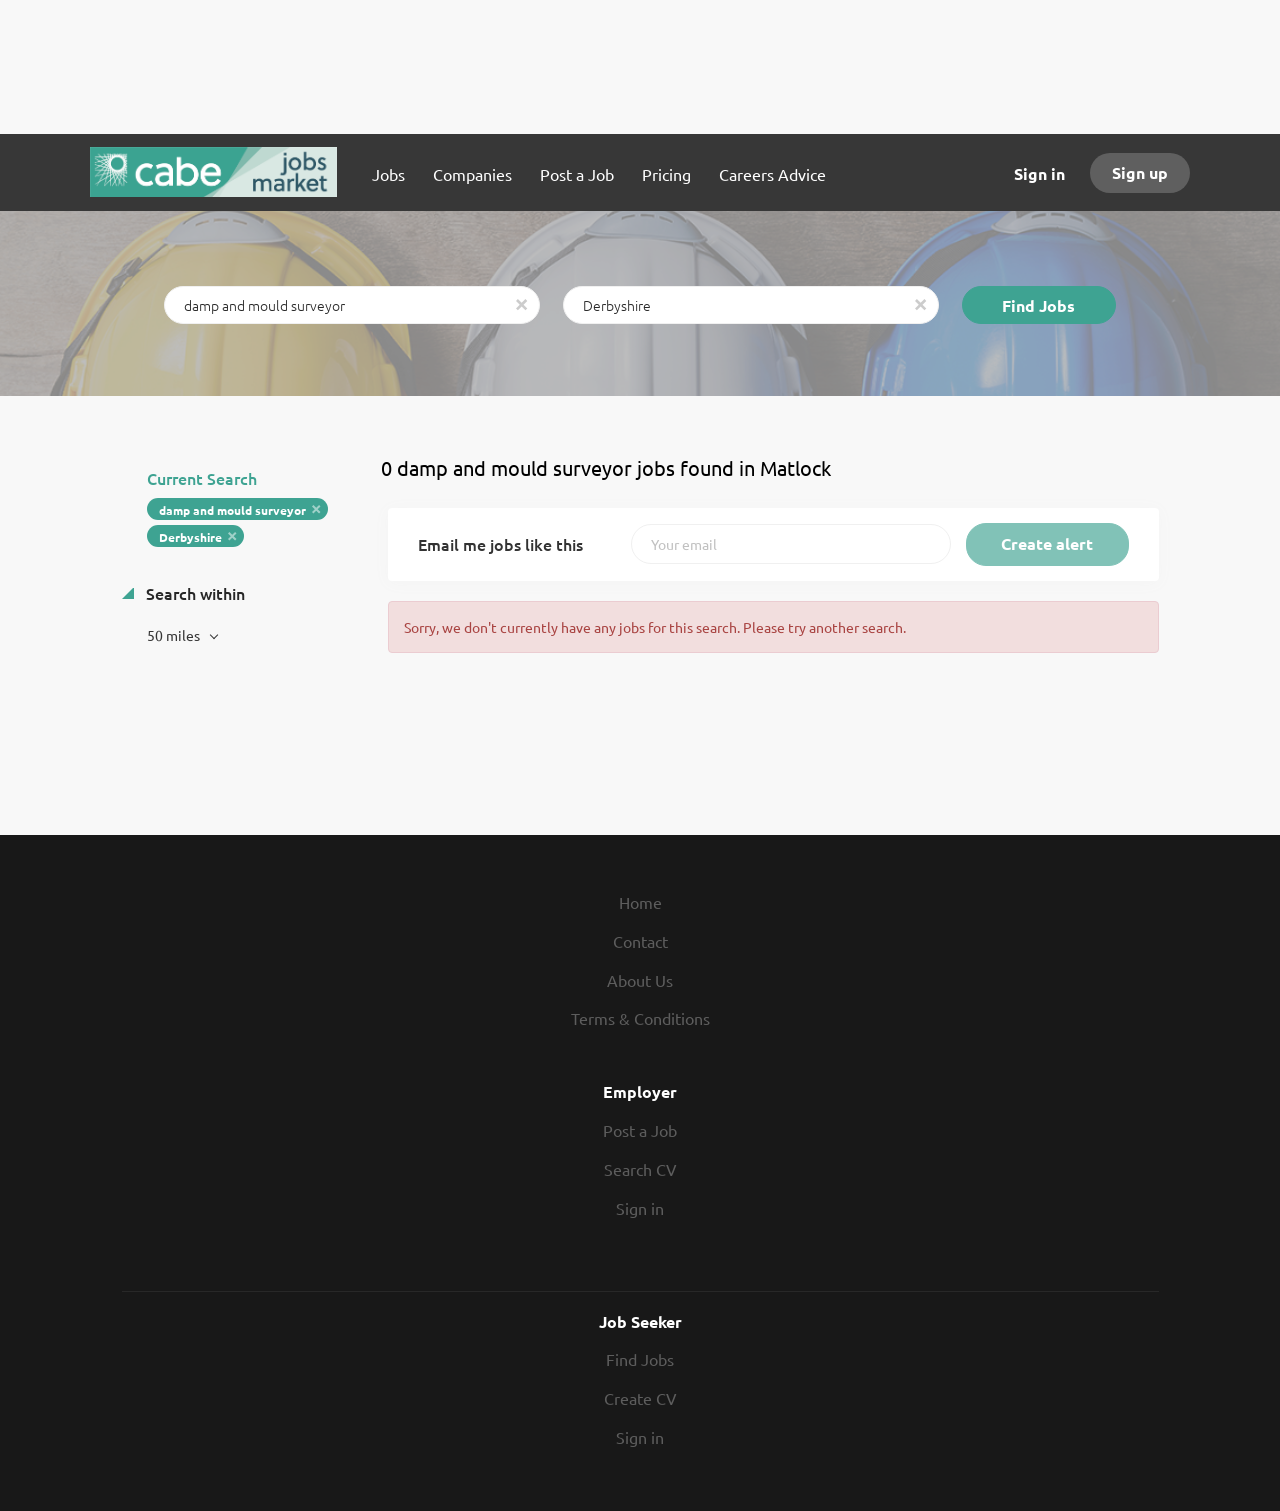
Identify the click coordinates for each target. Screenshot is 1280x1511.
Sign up (1140, 172)
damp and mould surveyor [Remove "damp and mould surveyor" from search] (232, 510)
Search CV (640, 1169)
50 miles (175, 635)
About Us (640, 980)
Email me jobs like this (500, 544)
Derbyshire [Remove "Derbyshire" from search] (190, 537)
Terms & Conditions (640, 1018)
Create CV (640, 1398)
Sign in (1039, 173)
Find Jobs (1038, 305)
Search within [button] (193, 593)
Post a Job (640, 1130)
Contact (640, 941)
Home (640, 902)
